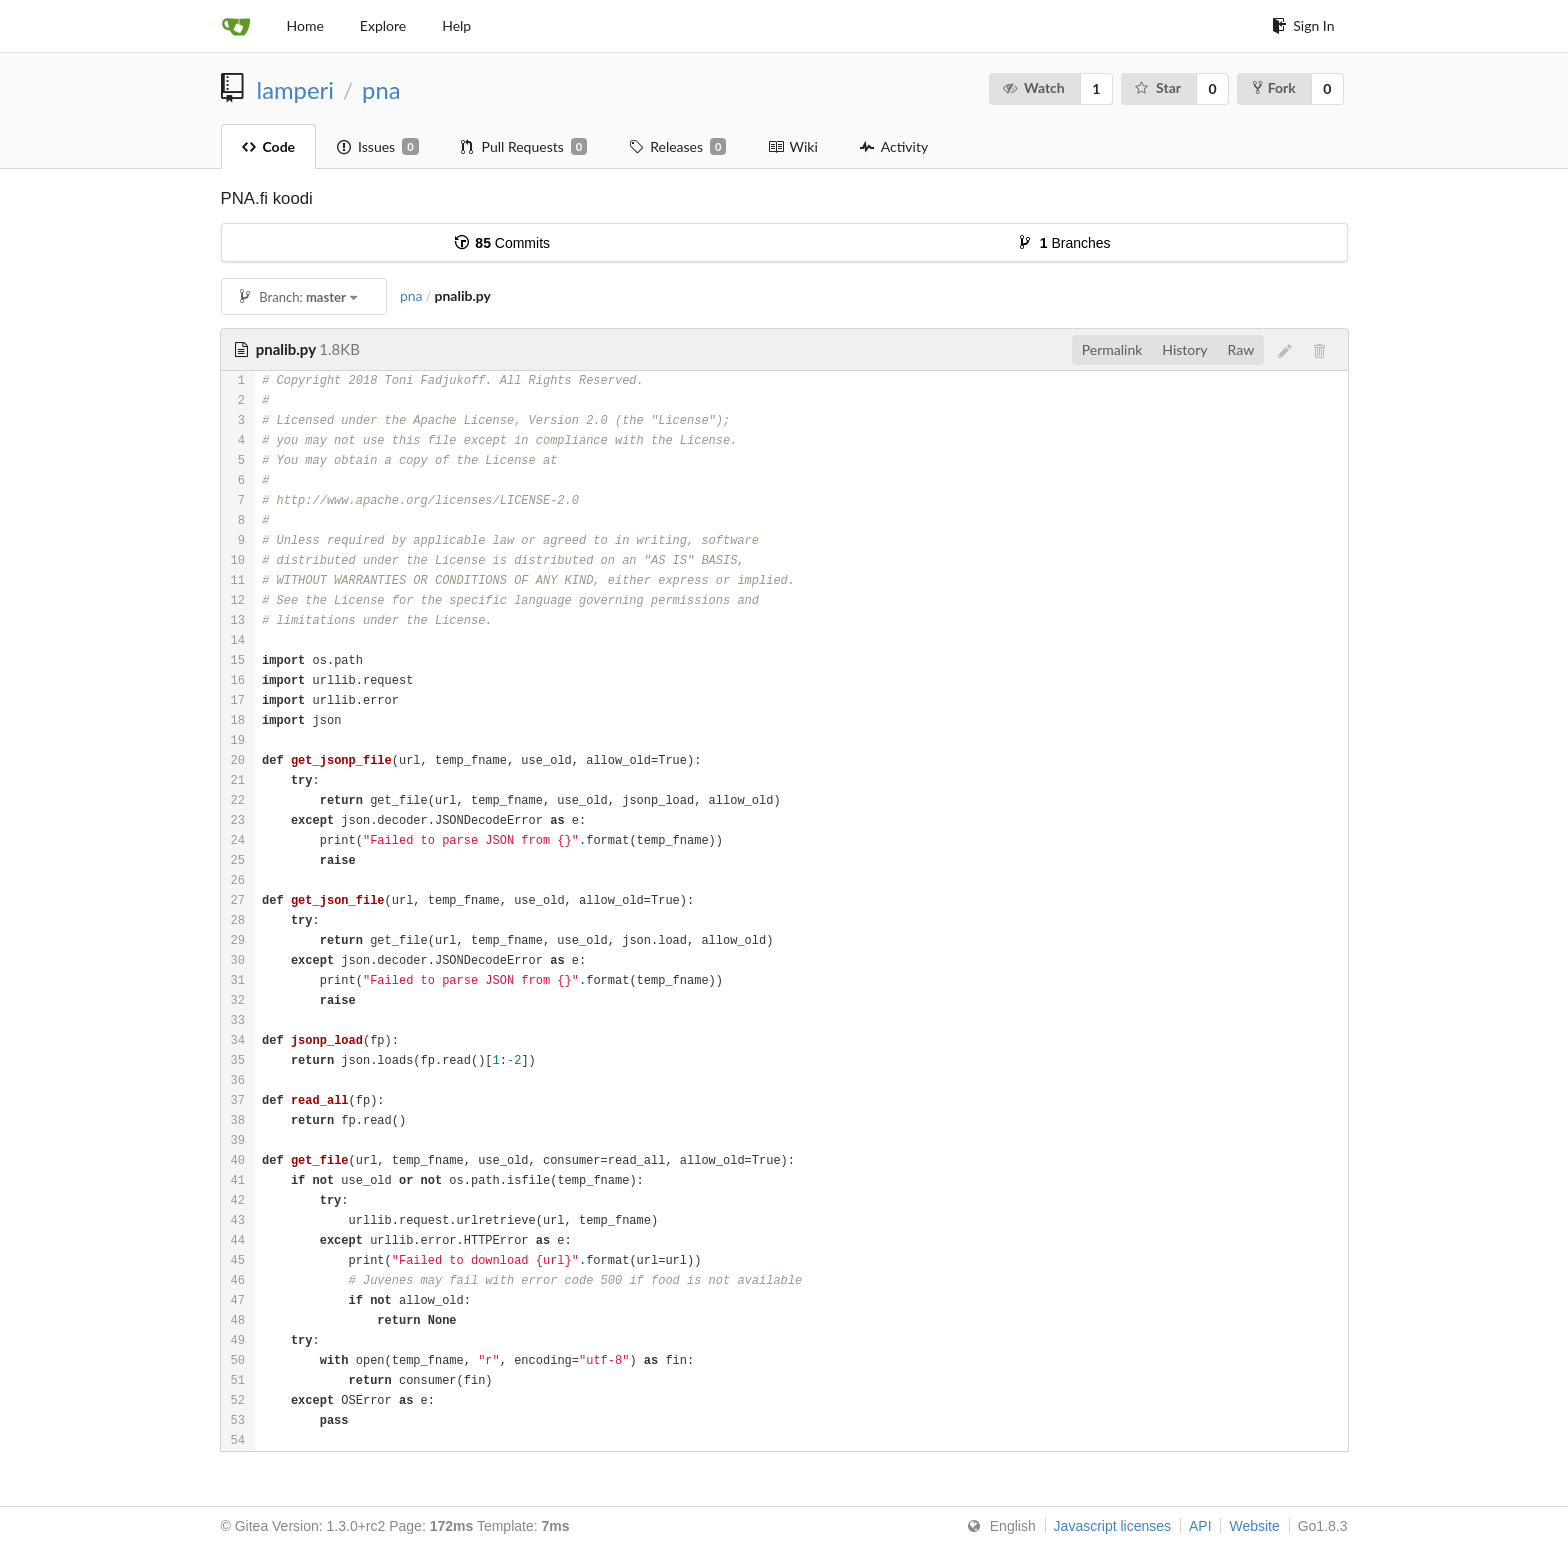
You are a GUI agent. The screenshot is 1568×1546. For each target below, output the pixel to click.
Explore (383, 25)
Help (456, 25)
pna (381, 90)
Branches (1065, 243)
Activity (894, 146)
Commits (502, 243)
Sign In (1303, 25)
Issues (377, 147)
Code (269, 146)
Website (1254, 1526)
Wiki (792, 146)
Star (1157, 87)
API (1200, 1526)
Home (305, 25)
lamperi (295, 90)
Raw (1241, 349)
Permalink (1112, 349)
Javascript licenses (1113, 1526)
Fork (1274, 87)
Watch (1033, 87)
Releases (677, 147)
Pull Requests (524, 147)
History (1184, 349)
